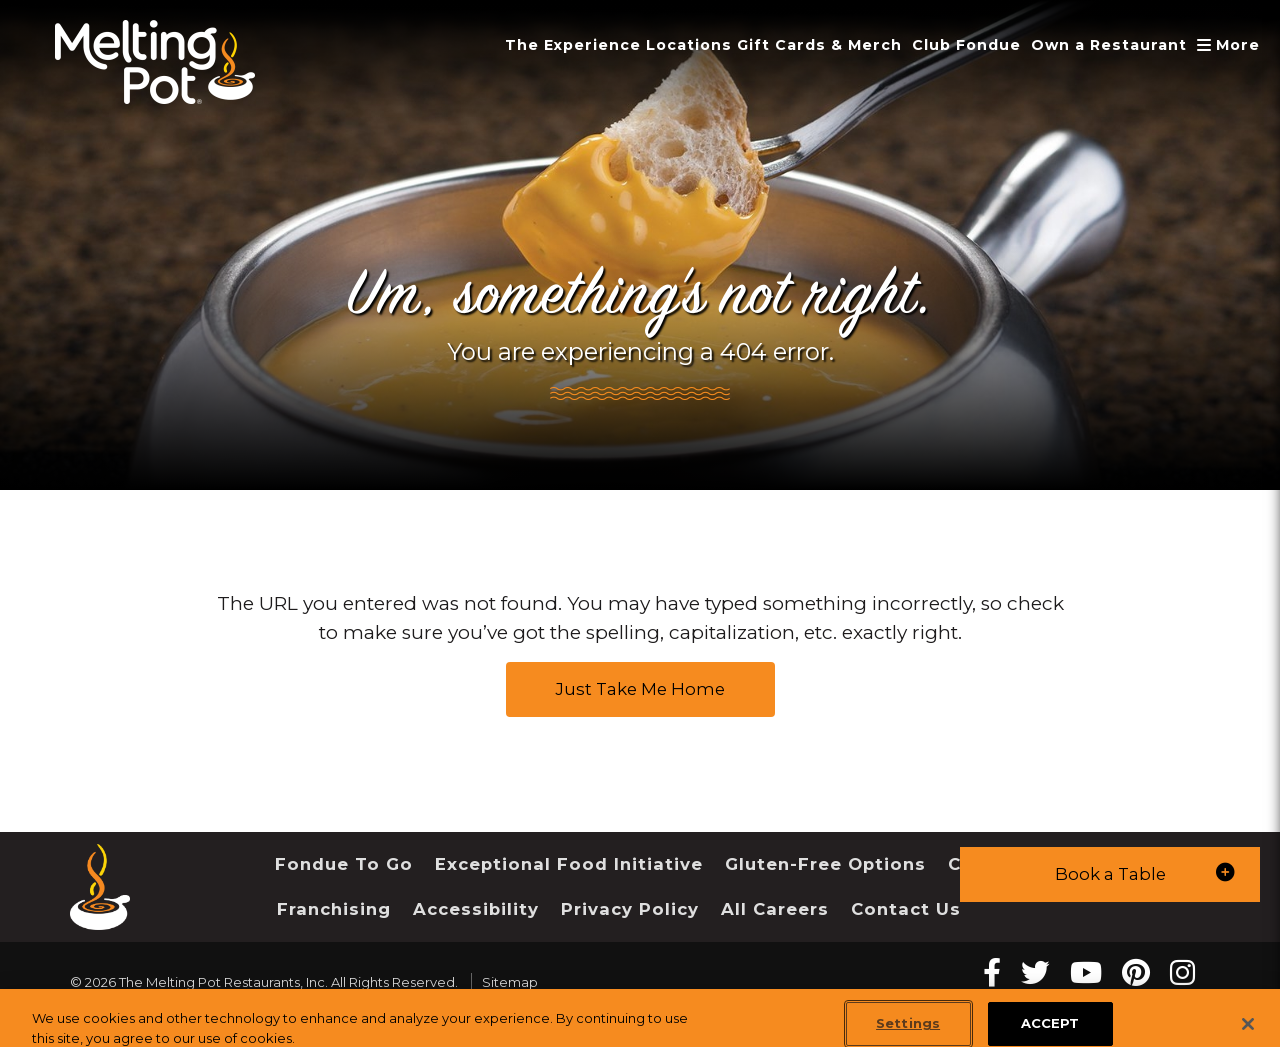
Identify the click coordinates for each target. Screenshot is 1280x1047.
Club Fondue (966, 45)
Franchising (334, 909)
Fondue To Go (344, 864)
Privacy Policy (630, 909)
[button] (1110, 874)
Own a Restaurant (1109, 45)
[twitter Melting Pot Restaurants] (1035, 972)
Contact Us (906, 909)
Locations (689, 45)
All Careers (775, 909)
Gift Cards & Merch (819, 45)
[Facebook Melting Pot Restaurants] (992, 972)
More (1230, 45)
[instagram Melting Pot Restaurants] (1182, 972)
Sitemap (510, 982)
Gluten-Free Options (825, 864)
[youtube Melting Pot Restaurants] (1086, 972)
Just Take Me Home (640, 689)
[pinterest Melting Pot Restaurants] (1136, 972)
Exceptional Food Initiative (569, 864)
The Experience (573, 45)
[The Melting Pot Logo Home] (155, 62)
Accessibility (476, 909)
